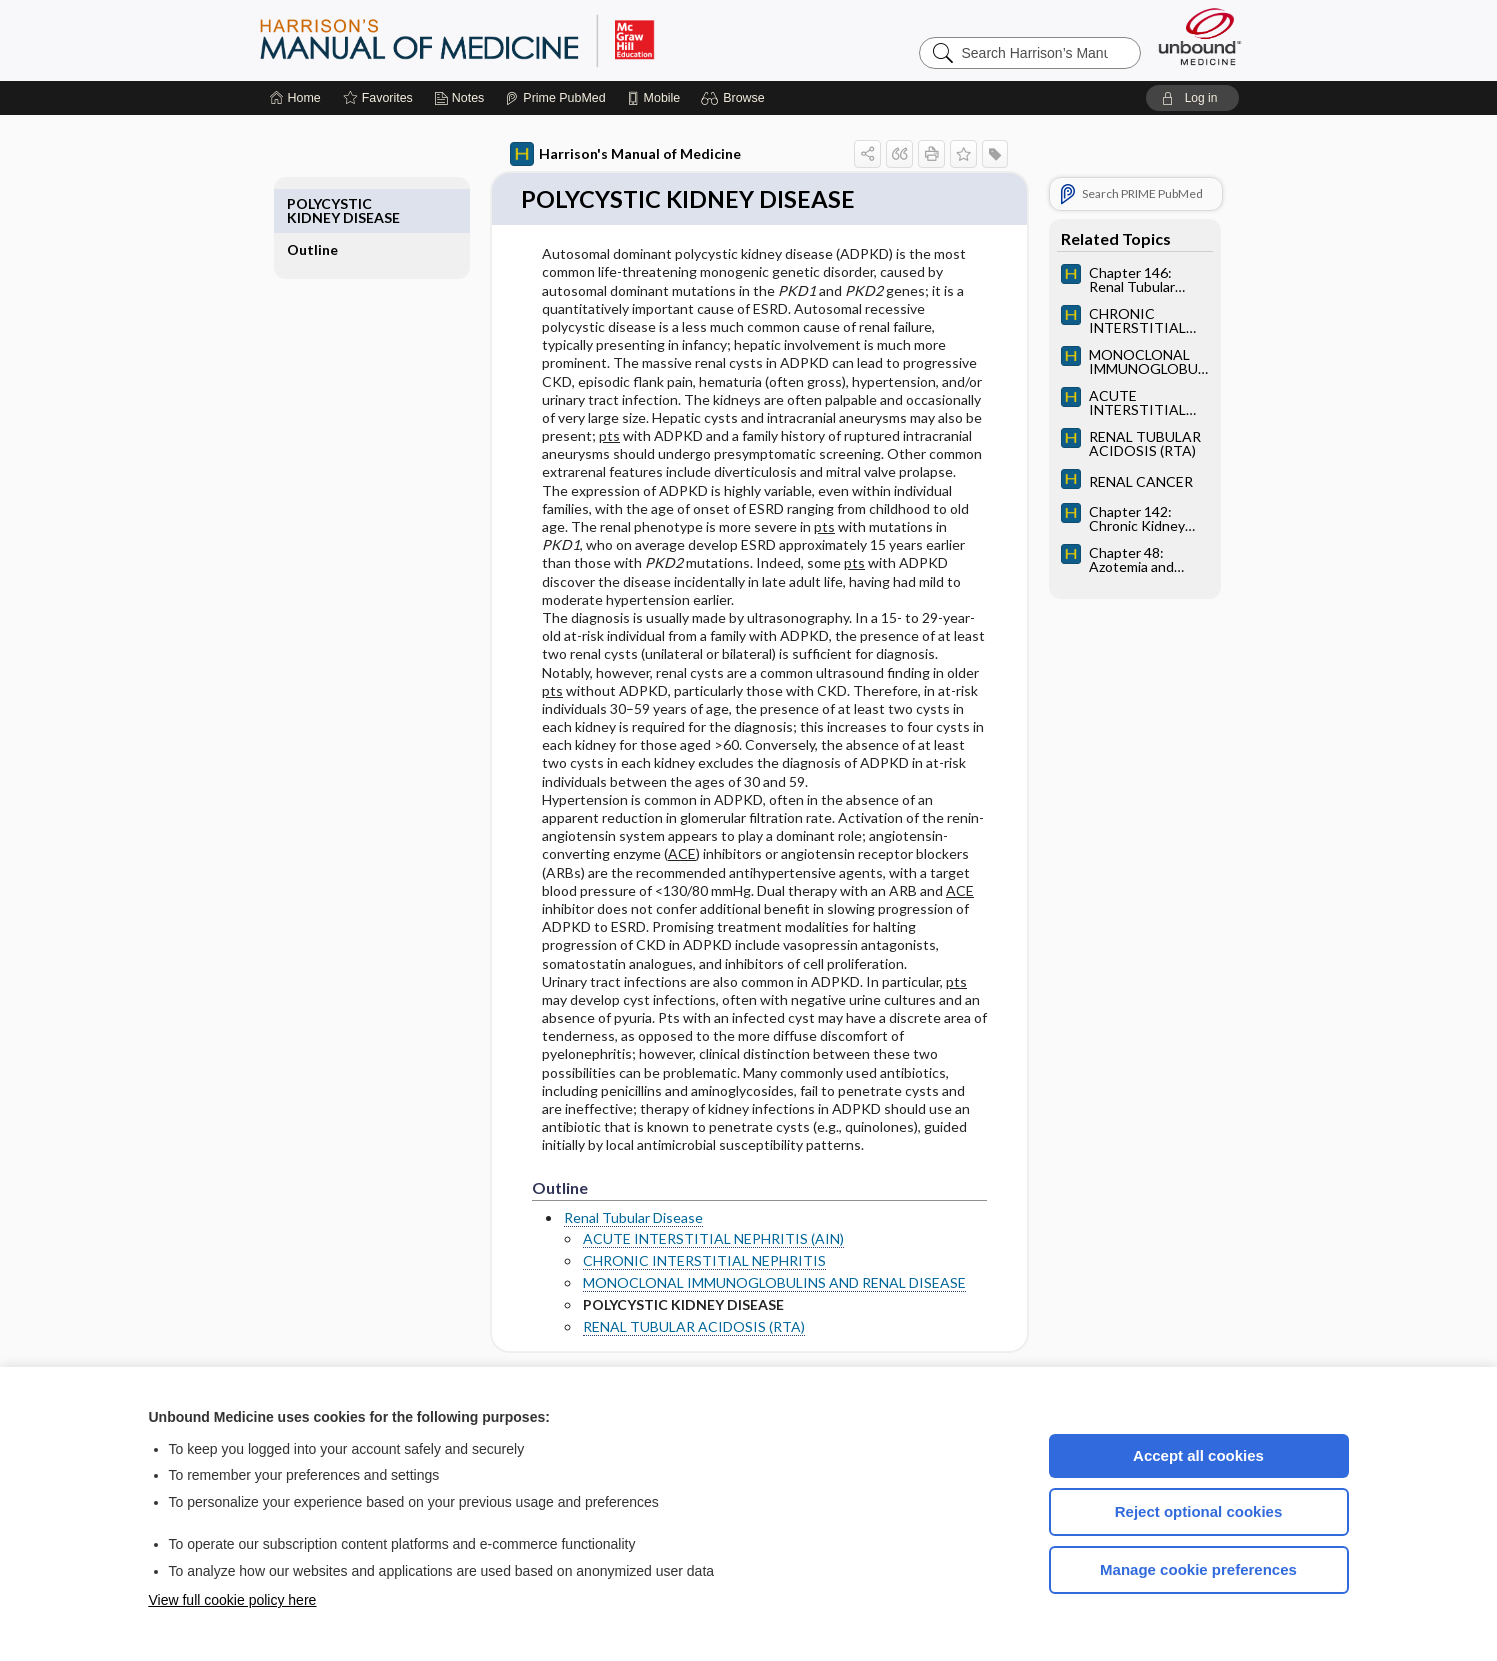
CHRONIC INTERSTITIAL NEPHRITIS (681, 1261)
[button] (735, 98)
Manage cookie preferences (1198, 1569)
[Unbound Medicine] (1200, 36)
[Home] (295, 98)
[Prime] (555, 98)
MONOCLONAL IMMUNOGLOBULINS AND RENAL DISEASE (751, 1284)
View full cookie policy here (233, 1600)
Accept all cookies (1198, 1455)
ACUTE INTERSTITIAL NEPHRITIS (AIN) (690, 1239)
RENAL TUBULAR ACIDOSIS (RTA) (671, 1328)
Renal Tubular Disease (610, 1219)
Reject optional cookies (1199, 1511)
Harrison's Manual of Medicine (602, 154)
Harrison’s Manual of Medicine (509, 40)
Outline (335, 203)
